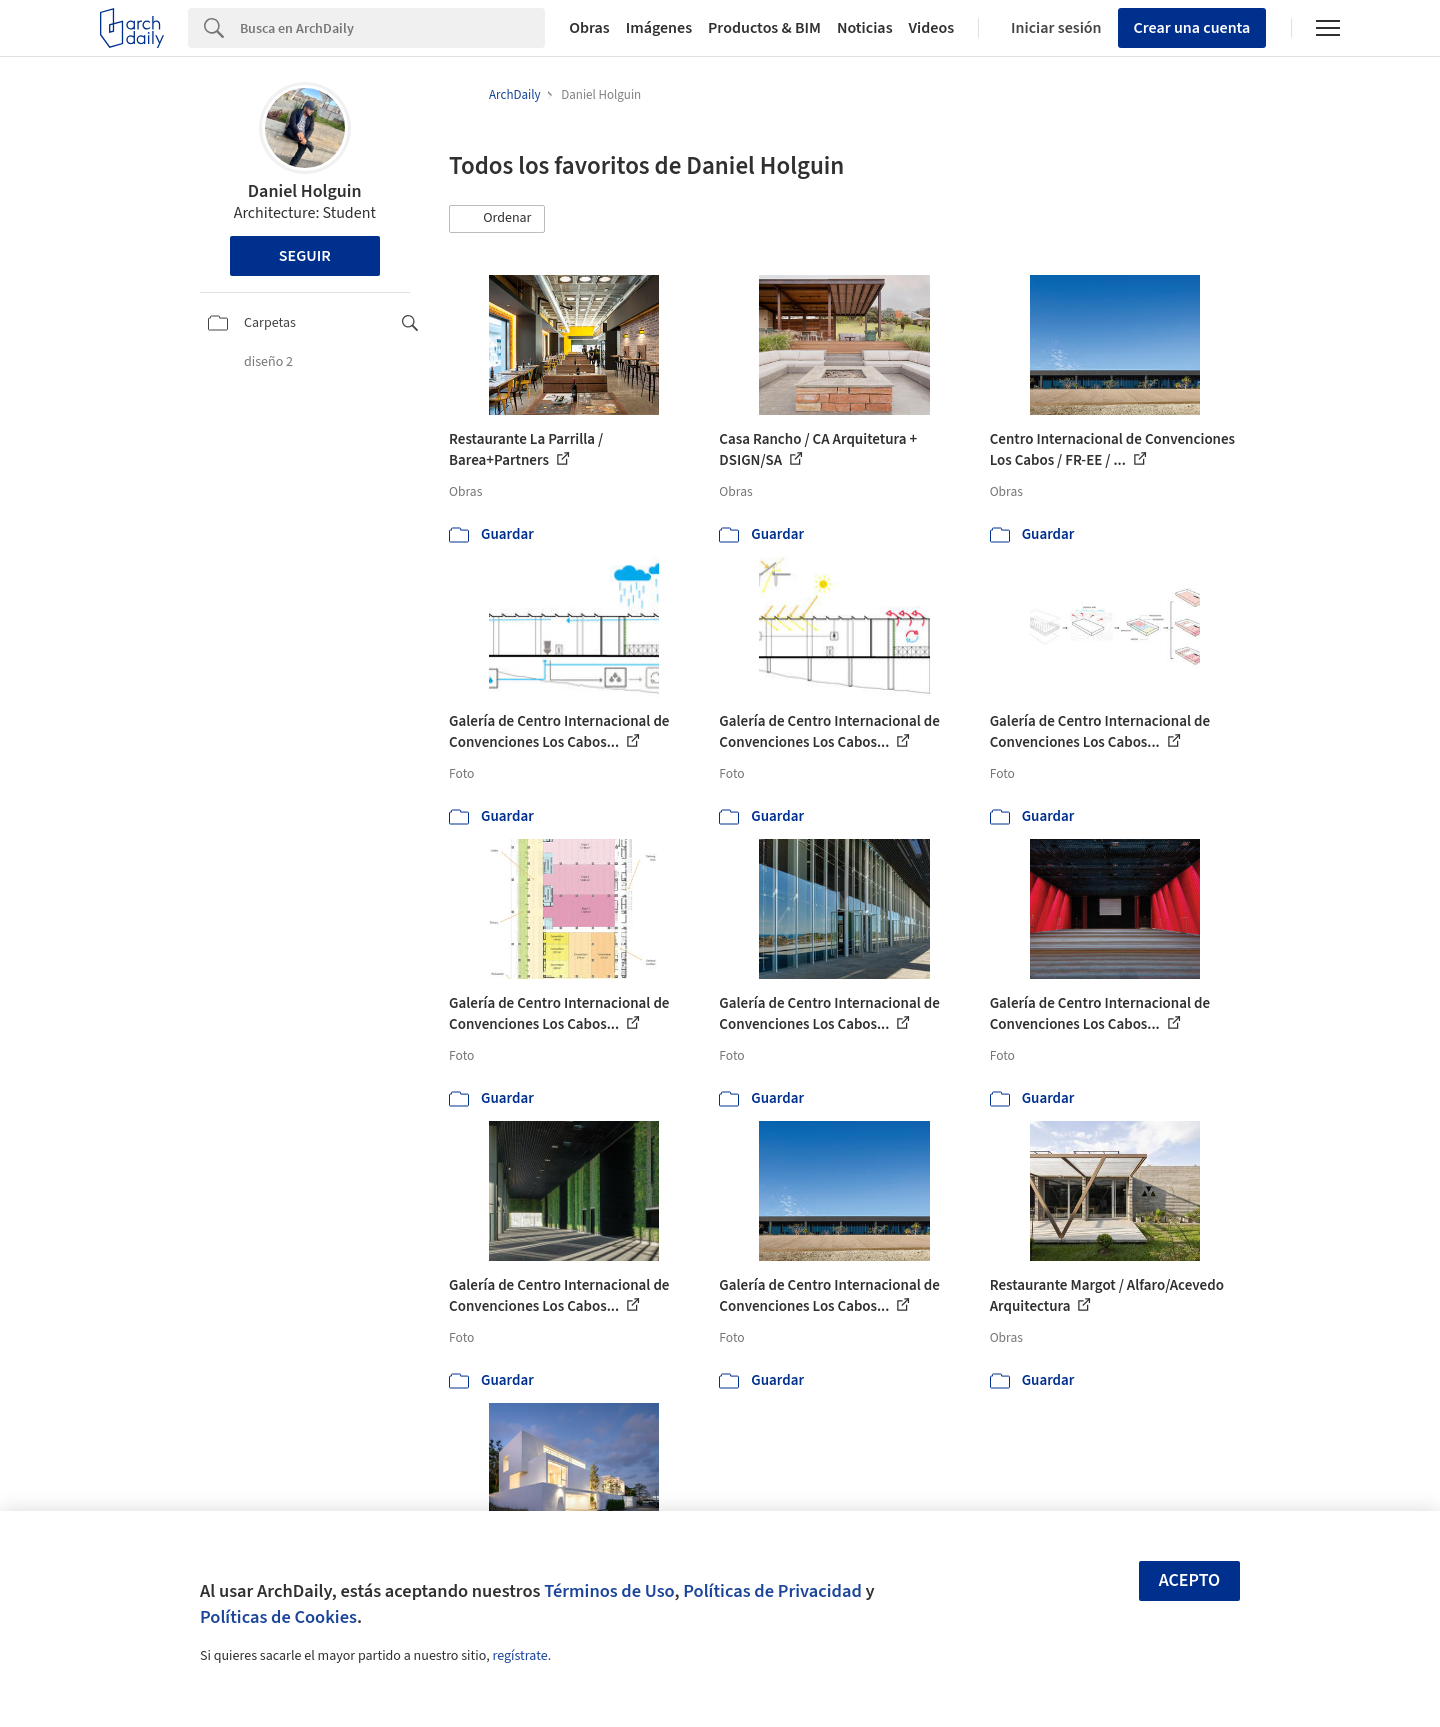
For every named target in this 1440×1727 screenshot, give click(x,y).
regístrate (519, 1656)
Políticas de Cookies (278, 1617)
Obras (589, 28)
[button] (497, 219)
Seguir (305, 256)
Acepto (1190, 1580)
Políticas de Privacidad (772, 1591)
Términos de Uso (609, 1591)
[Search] (392, 28)
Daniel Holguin (305, 191)
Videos (932, 28)
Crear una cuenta (1192, 28)
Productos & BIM (764, 28)
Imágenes (659, 28)
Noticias (865, 28)
